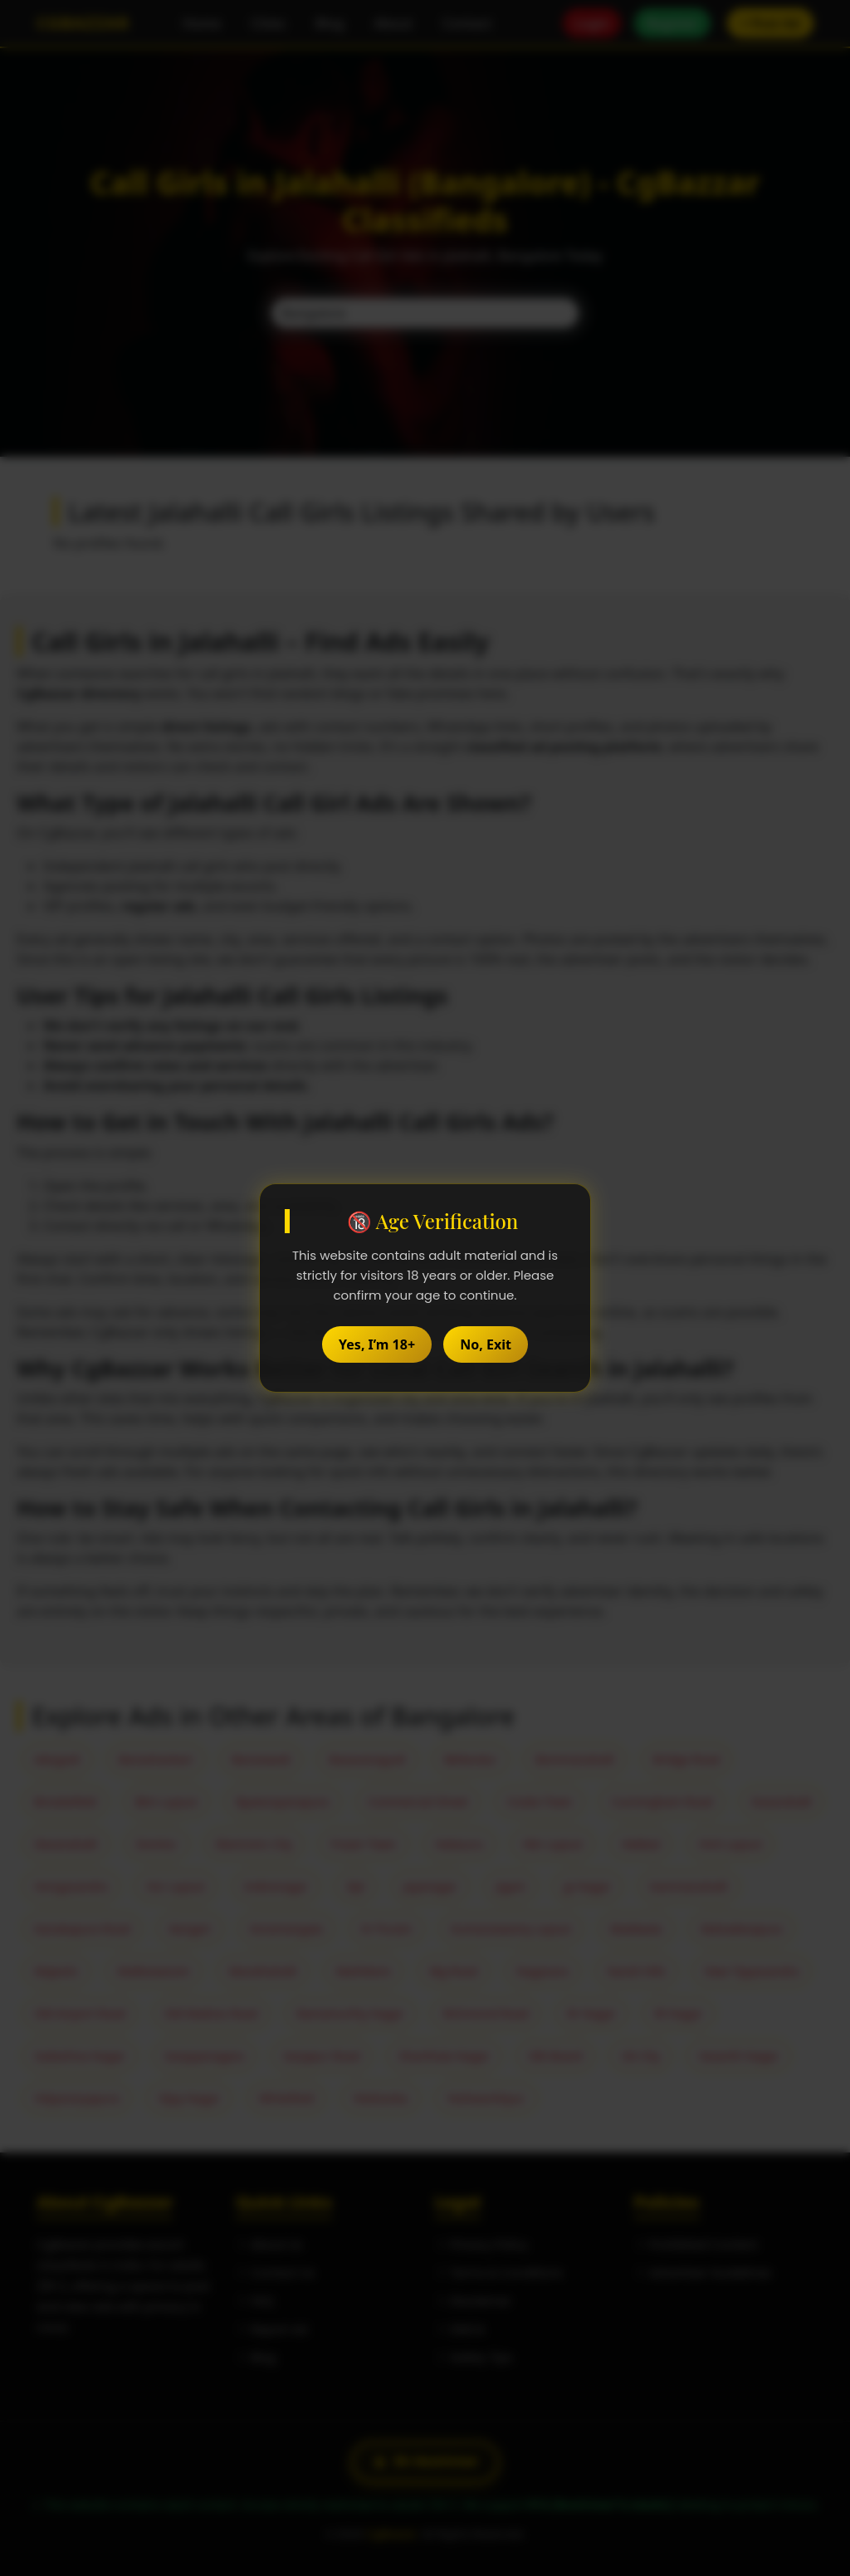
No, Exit (485, 1344)
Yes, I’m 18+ (377, 1344)
